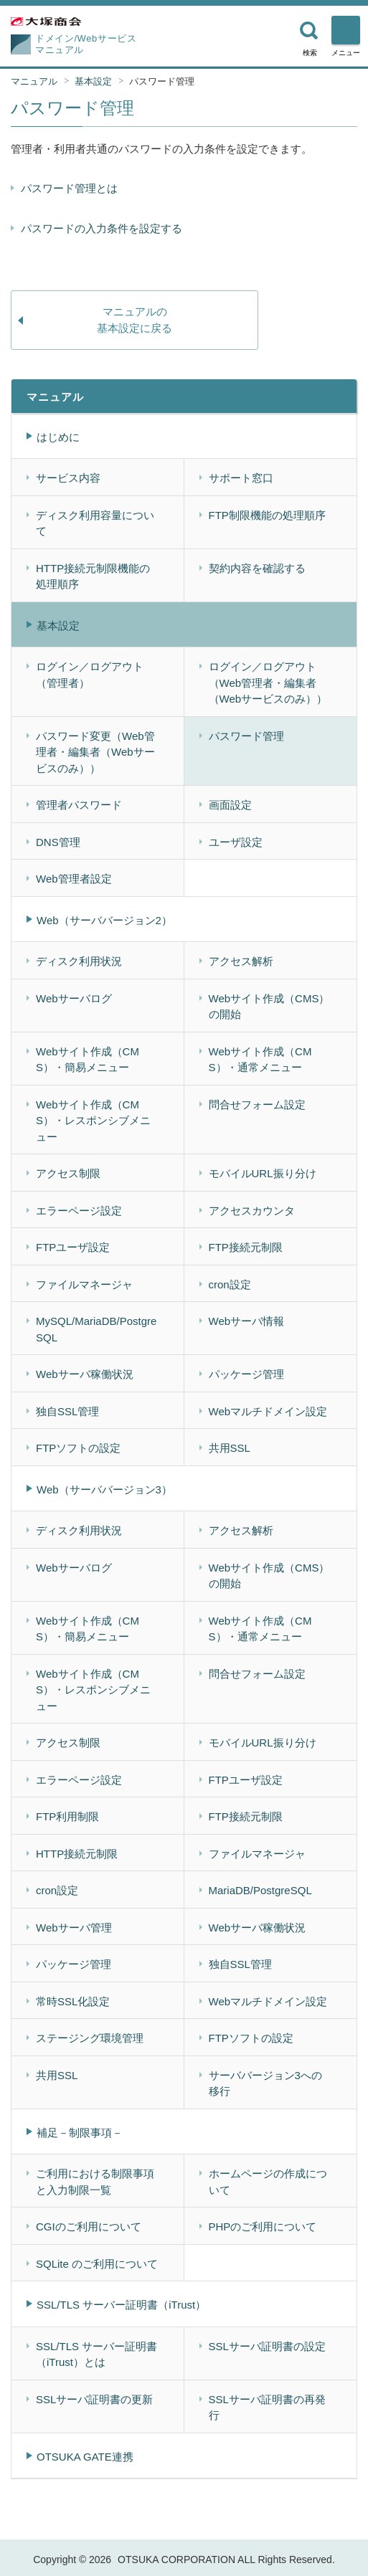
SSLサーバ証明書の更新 (94, 2399)
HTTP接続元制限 (77, 1854)
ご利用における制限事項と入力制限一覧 (95, 2181)
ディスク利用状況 (79, 961)
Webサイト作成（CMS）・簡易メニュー (87, 1059)
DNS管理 (58, 842)
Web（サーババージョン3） (104, 1489)
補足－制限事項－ (80, 2132)
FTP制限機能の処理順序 (267, 515)
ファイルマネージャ (84, 1284)
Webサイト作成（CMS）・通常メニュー (260, 1059)
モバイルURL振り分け (262, 1173)
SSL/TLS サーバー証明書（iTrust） (121, 2305)
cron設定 (230, 1284)
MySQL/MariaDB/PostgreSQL (96, 1329)
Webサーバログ (74, 998)
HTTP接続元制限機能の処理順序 (93, 576)
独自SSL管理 (67, 1411)
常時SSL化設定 (73, 2001)
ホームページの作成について (268, 2181)
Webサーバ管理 (74, 1927)
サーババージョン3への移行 (265, 2083)
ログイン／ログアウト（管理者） (89, 674)
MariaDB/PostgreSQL (260, 1890)
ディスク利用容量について (95, 523)
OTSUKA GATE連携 (85, 2457)
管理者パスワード (79, 805)
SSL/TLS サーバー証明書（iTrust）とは (96, 2354)
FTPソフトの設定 (78, 1448)
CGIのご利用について (88, 2226)
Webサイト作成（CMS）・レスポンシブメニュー (93, 1120)
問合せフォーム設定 (257, 1104)
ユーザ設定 (236, 842)
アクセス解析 (241, 961)
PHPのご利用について (263, 2226)
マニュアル (34, 81)
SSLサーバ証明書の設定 (267, 2346)
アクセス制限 (68, 1173)
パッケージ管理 (246, 1374)
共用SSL (229, 1448)
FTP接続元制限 (246, 1247)
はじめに (58, 437)
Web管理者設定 (74, 879)
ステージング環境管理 (89, 2038)
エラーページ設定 (79, 1210)
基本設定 (93, 81)
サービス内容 (68, 478)
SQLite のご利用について (97, 2264)
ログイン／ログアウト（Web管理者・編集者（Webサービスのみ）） (268, 682)
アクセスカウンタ (252, 1210)
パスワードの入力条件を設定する (101, 228)
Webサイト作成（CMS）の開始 (269, 1006)
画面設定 (230, 805)
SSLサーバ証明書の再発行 (267, 2407)
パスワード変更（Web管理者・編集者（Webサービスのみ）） (95, 752)
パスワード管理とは (69, 188)
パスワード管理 (161, 81)
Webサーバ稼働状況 (84, 1374)
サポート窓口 (241, 478)
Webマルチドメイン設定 (268, 1411)
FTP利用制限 (67, 1816)
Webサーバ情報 (247, 1321)
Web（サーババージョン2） (104, 920)
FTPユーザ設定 (73, 1247)
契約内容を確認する (257, 568)
